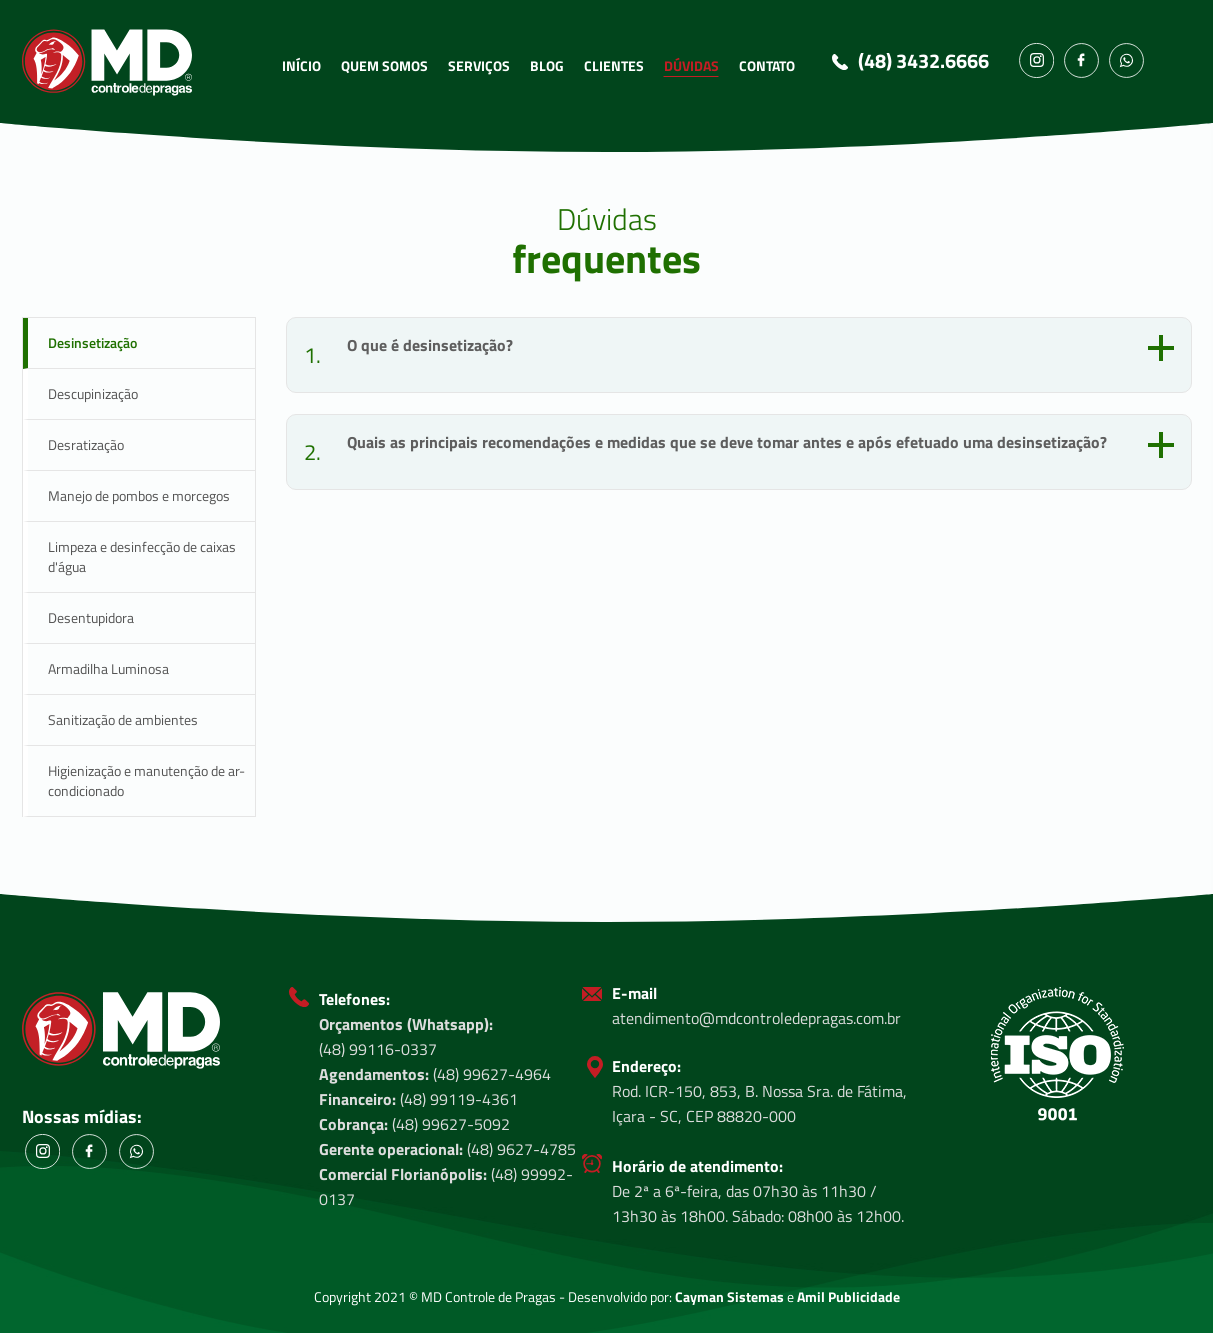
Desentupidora (91, 617)
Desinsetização (92, 342)
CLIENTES (614, 65)
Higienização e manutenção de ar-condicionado (146, 780)
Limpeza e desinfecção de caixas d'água (142, 556)
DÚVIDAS (691, 65)
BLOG (547, 65)
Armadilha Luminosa (108, 668)
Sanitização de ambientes (123, 719)
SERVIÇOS (479, 65)
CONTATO (767, 65)
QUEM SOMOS (384, 65)
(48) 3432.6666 (923, 60)
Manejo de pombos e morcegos (139, 495)
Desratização (86, 444)
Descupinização (93, 393)
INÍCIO (301, 65)
